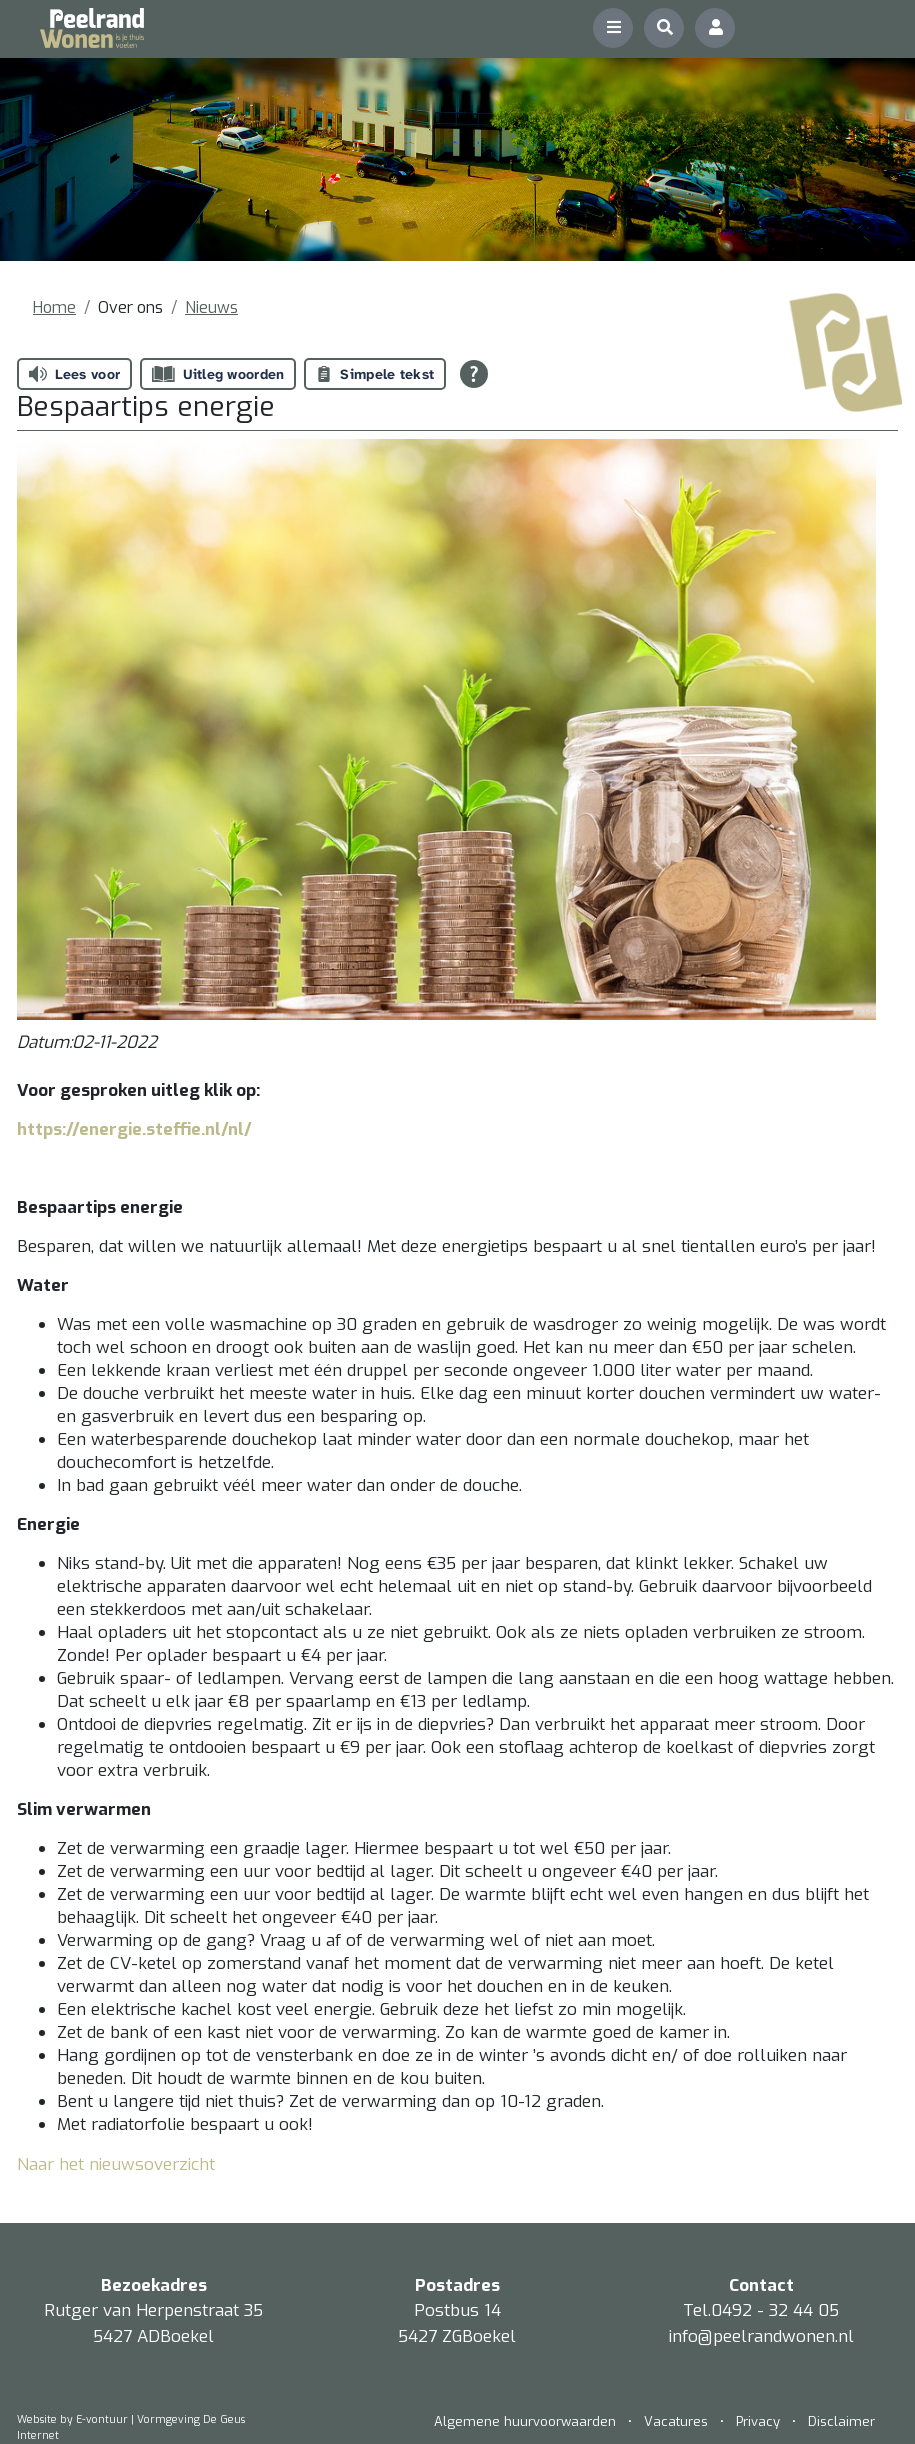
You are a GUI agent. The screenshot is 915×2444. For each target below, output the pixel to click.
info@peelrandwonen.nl (761, 2336)
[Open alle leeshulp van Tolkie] (474, 374)
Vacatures (676, 2421)
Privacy (758, 2421)
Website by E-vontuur (72, 2419)
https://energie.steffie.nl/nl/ (134, 1129)
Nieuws (211, 307)
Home (54, 307)
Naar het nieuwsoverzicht (116, 2164)
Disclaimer (841, 2421)
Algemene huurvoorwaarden (527, 2421)
